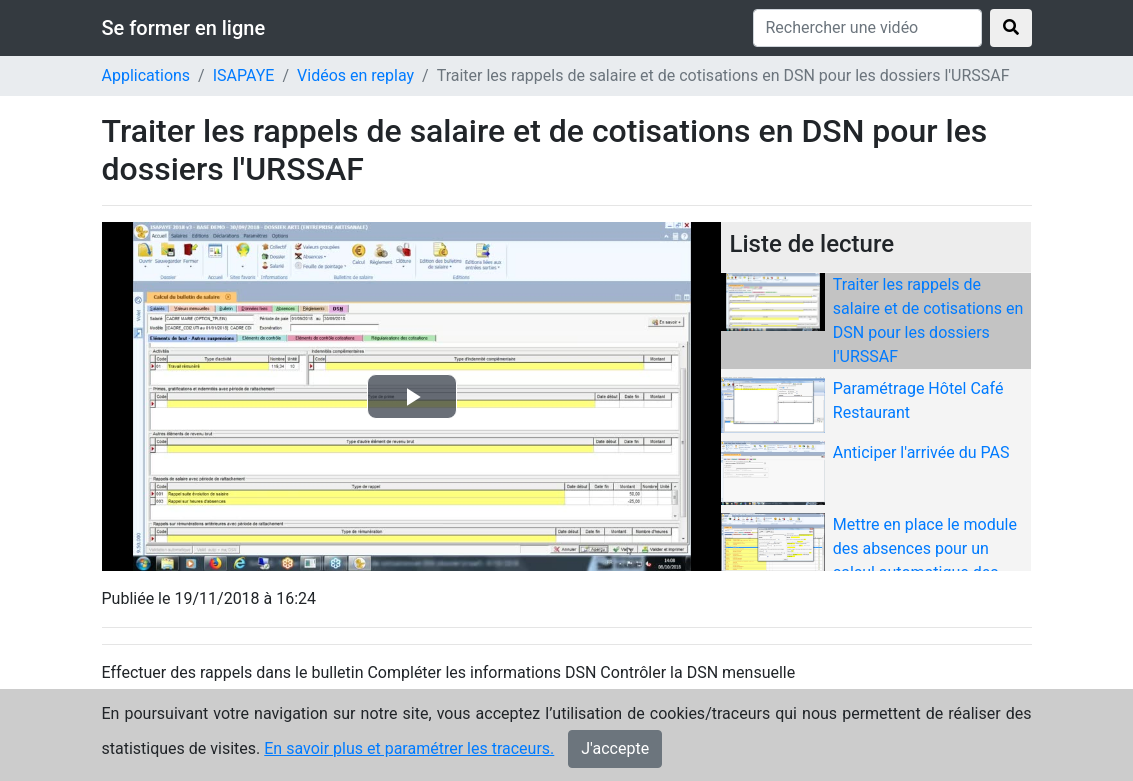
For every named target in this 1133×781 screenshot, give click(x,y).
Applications (146, 75)
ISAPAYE (244, 75)
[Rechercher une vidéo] (867, 28)
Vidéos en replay (355, 75)
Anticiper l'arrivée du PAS (921, 452)
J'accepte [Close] (615, 748)
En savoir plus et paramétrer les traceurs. (409, 748)
